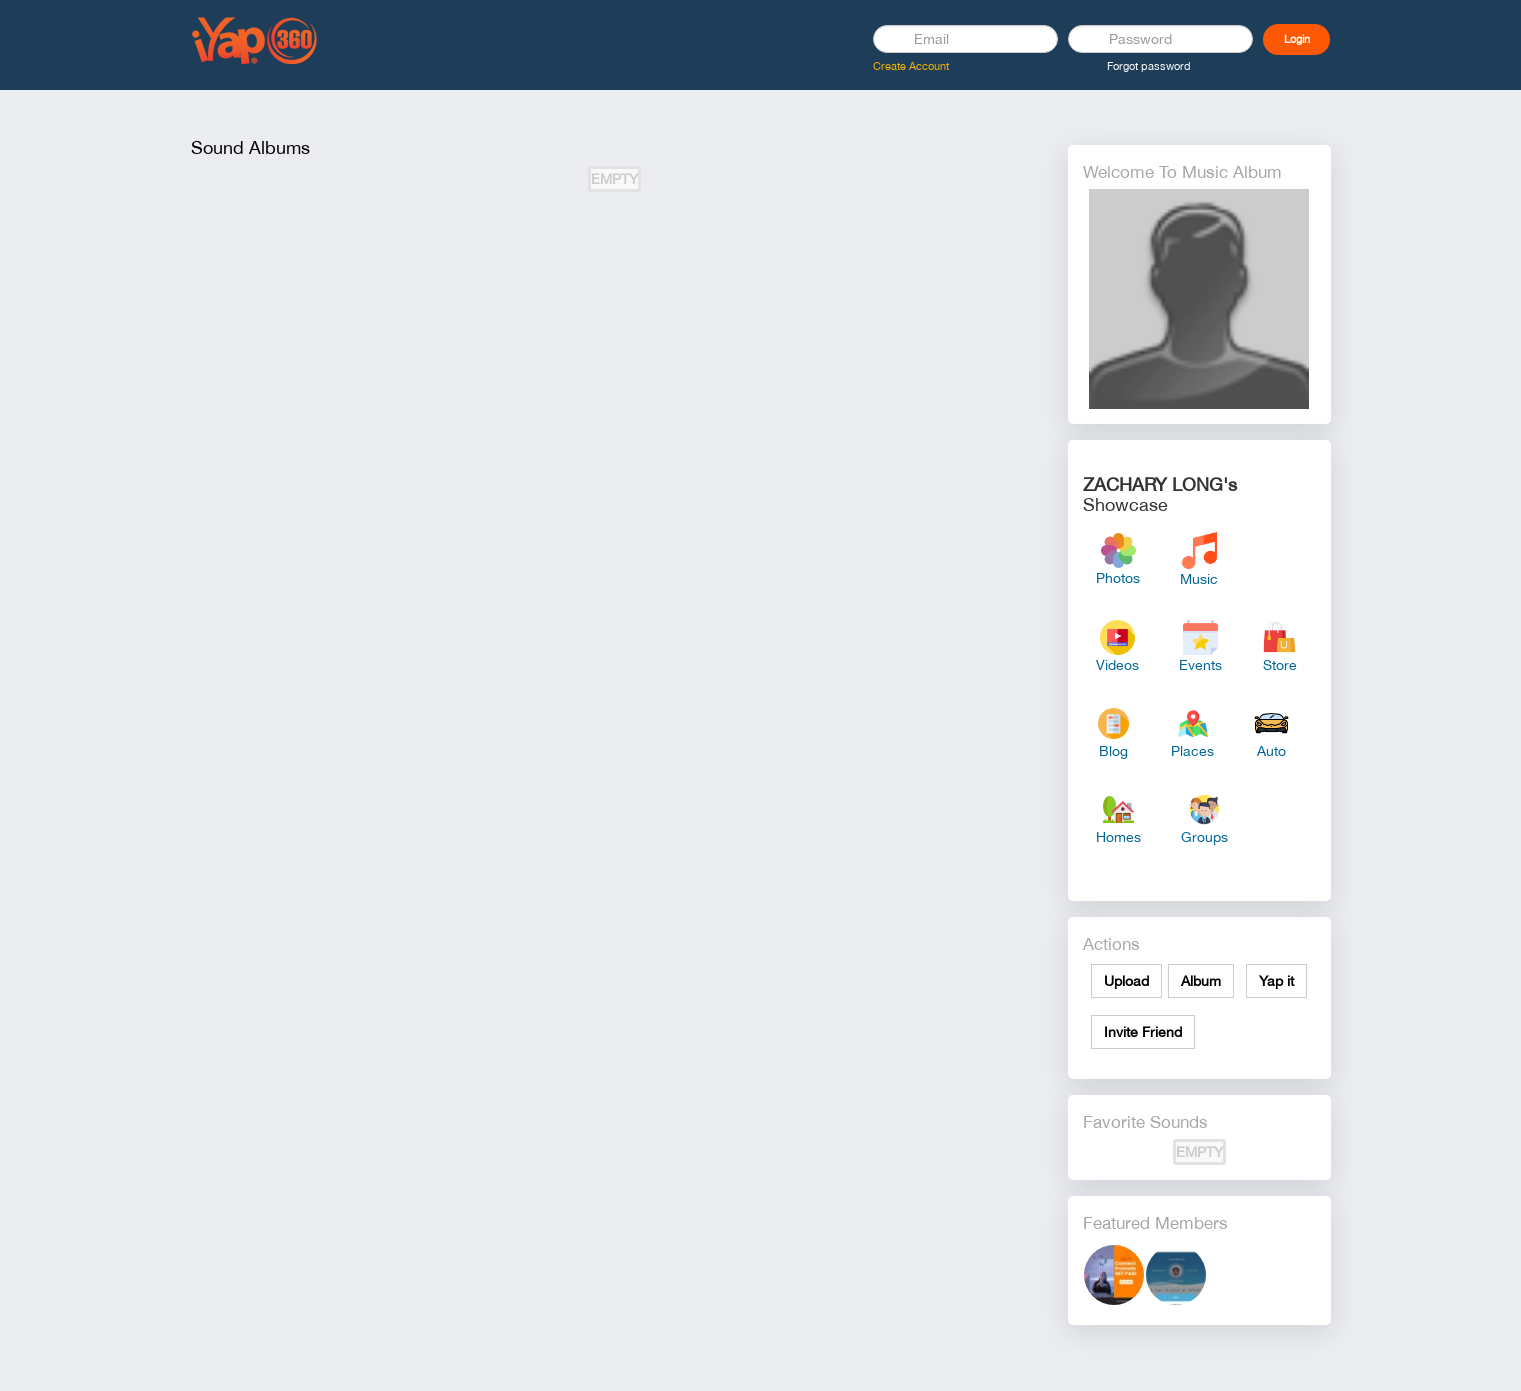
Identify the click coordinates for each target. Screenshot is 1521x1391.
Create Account (911, 66)
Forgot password (1149, 66)
